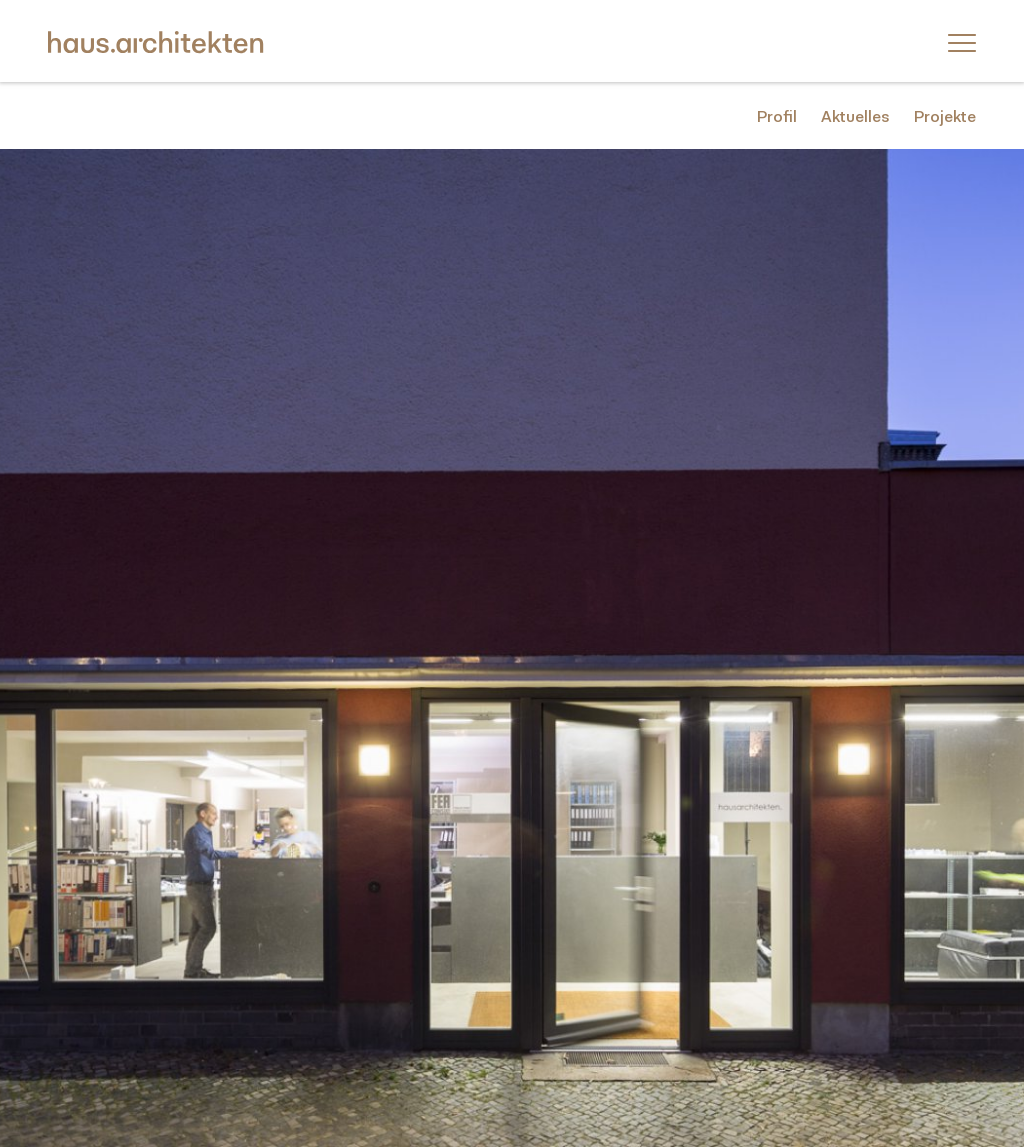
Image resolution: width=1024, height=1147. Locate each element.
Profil (777, 116)
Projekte (945, 116)
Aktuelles (855, 116)
